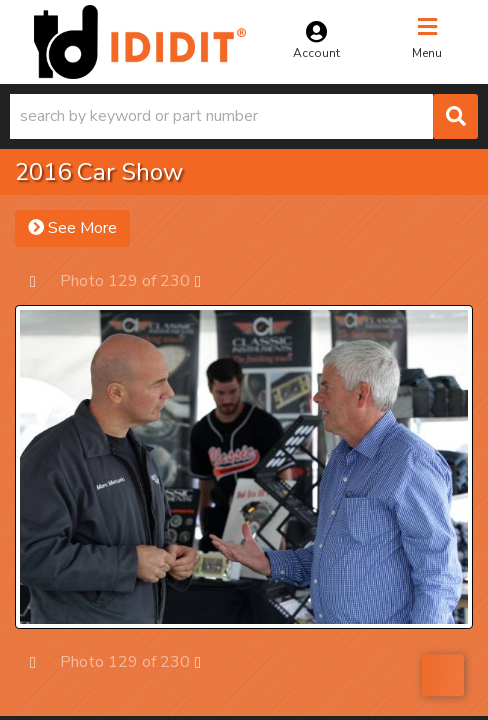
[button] (244, 116)
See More (72, 228)
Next (207, 280)
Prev (42, 280)
